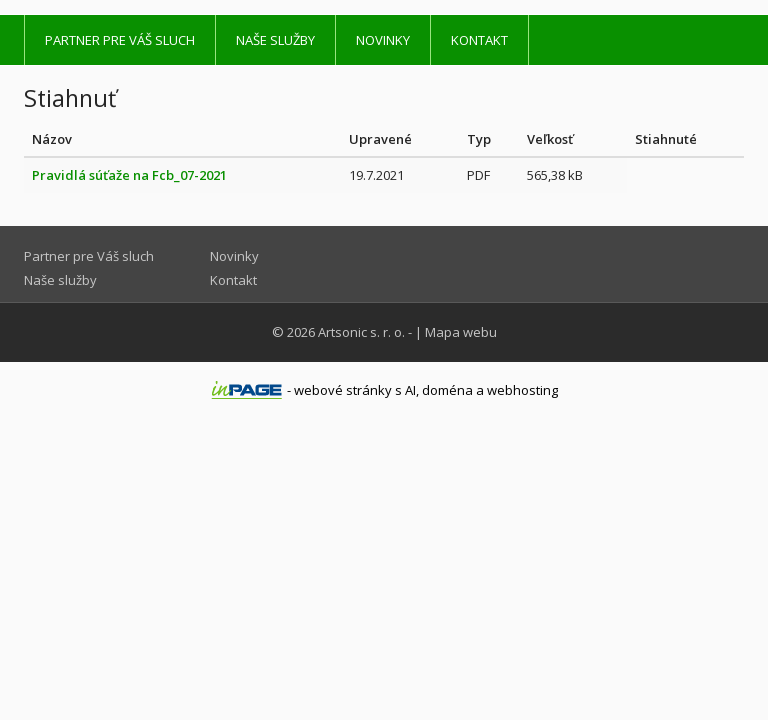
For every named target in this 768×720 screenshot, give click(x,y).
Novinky (383, 40)
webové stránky (343, 390)
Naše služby (275, 40)
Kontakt (479, 40)
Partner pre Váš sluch (120, 40)
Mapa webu (461, 332)
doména (447, 390)
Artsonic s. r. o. (361, 332)
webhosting (522, 390)
